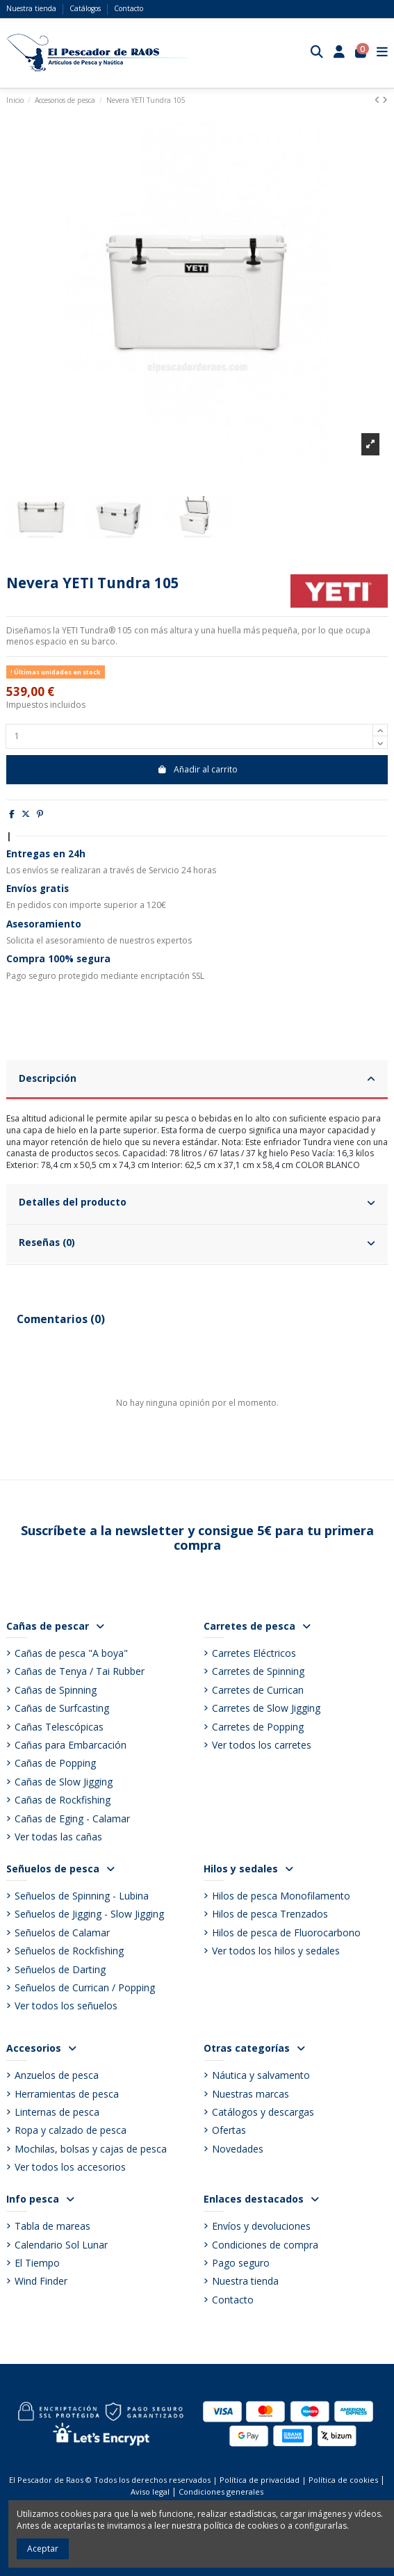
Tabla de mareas (52, 2226)
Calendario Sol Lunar (61, 2244)
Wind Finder (41, 2280)
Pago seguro (241, 2262)
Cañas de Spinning (56, 1689)
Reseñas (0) (197, 1242)
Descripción (197, 1078)
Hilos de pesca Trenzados (270, 1913)
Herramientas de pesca (67, 2093)
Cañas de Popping (55, 1762)
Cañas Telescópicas (59, 1726)
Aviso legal (150, 2491)
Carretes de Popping (258, 1726)
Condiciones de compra (265, 2244)
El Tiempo (37, 2262)
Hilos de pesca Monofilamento (281, 1895)
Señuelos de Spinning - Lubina (82, 1895)
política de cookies (241, 2526)
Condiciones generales (221, 2491)
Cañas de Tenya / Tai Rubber (80, 1671)
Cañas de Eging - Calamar (72, 1818)
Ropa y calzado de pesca (70, 2130)
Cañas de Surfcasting (62, 1708)
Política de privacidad (259, 2479)
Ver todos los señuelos (66, 2005)
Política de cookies (343, 2479)
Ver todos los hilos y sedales (276, 1950)
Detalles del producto (197, 1202)
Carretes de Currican (258, 1689)
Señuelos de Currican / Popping (85, 1987)
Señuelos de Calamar (62, 1932)
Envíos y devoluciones (261, 2226)
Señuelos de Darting (60, 1969)
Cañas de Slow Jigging (64, 1781)
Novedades (237, 2148)
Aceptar (42, 2548)
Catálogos (86, 8)
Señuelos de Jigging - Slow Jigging (89, 1913)
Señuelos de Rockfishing (69, 1950)
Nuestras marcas (250, 2093)
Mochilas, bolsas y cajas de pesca (91, 2148)
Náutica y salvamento (261, 2075)
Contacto (128, 8)
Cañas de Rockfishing (62, 1799)
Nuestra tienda (32, 8)
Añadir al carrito (197, 769)
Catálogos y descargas (263, 2112)
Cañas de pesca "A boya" (71, 1653)
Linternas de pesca (57, 2112)
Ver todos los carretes (261, 1744)
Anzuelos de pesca (57, 2075)
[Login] (339, 53)
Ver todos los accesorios (70, 2166)
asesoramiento (75, 940)
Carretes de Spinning (258, 1671)
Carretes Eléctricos (254, 1653)
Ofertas (229, 2130)
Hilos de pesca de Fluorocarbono (286, 1932)
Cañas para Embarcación (70, 1744)
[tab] (197, 1080)
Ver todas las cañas (58, 1836)
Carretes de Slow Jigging (266, 1708)
